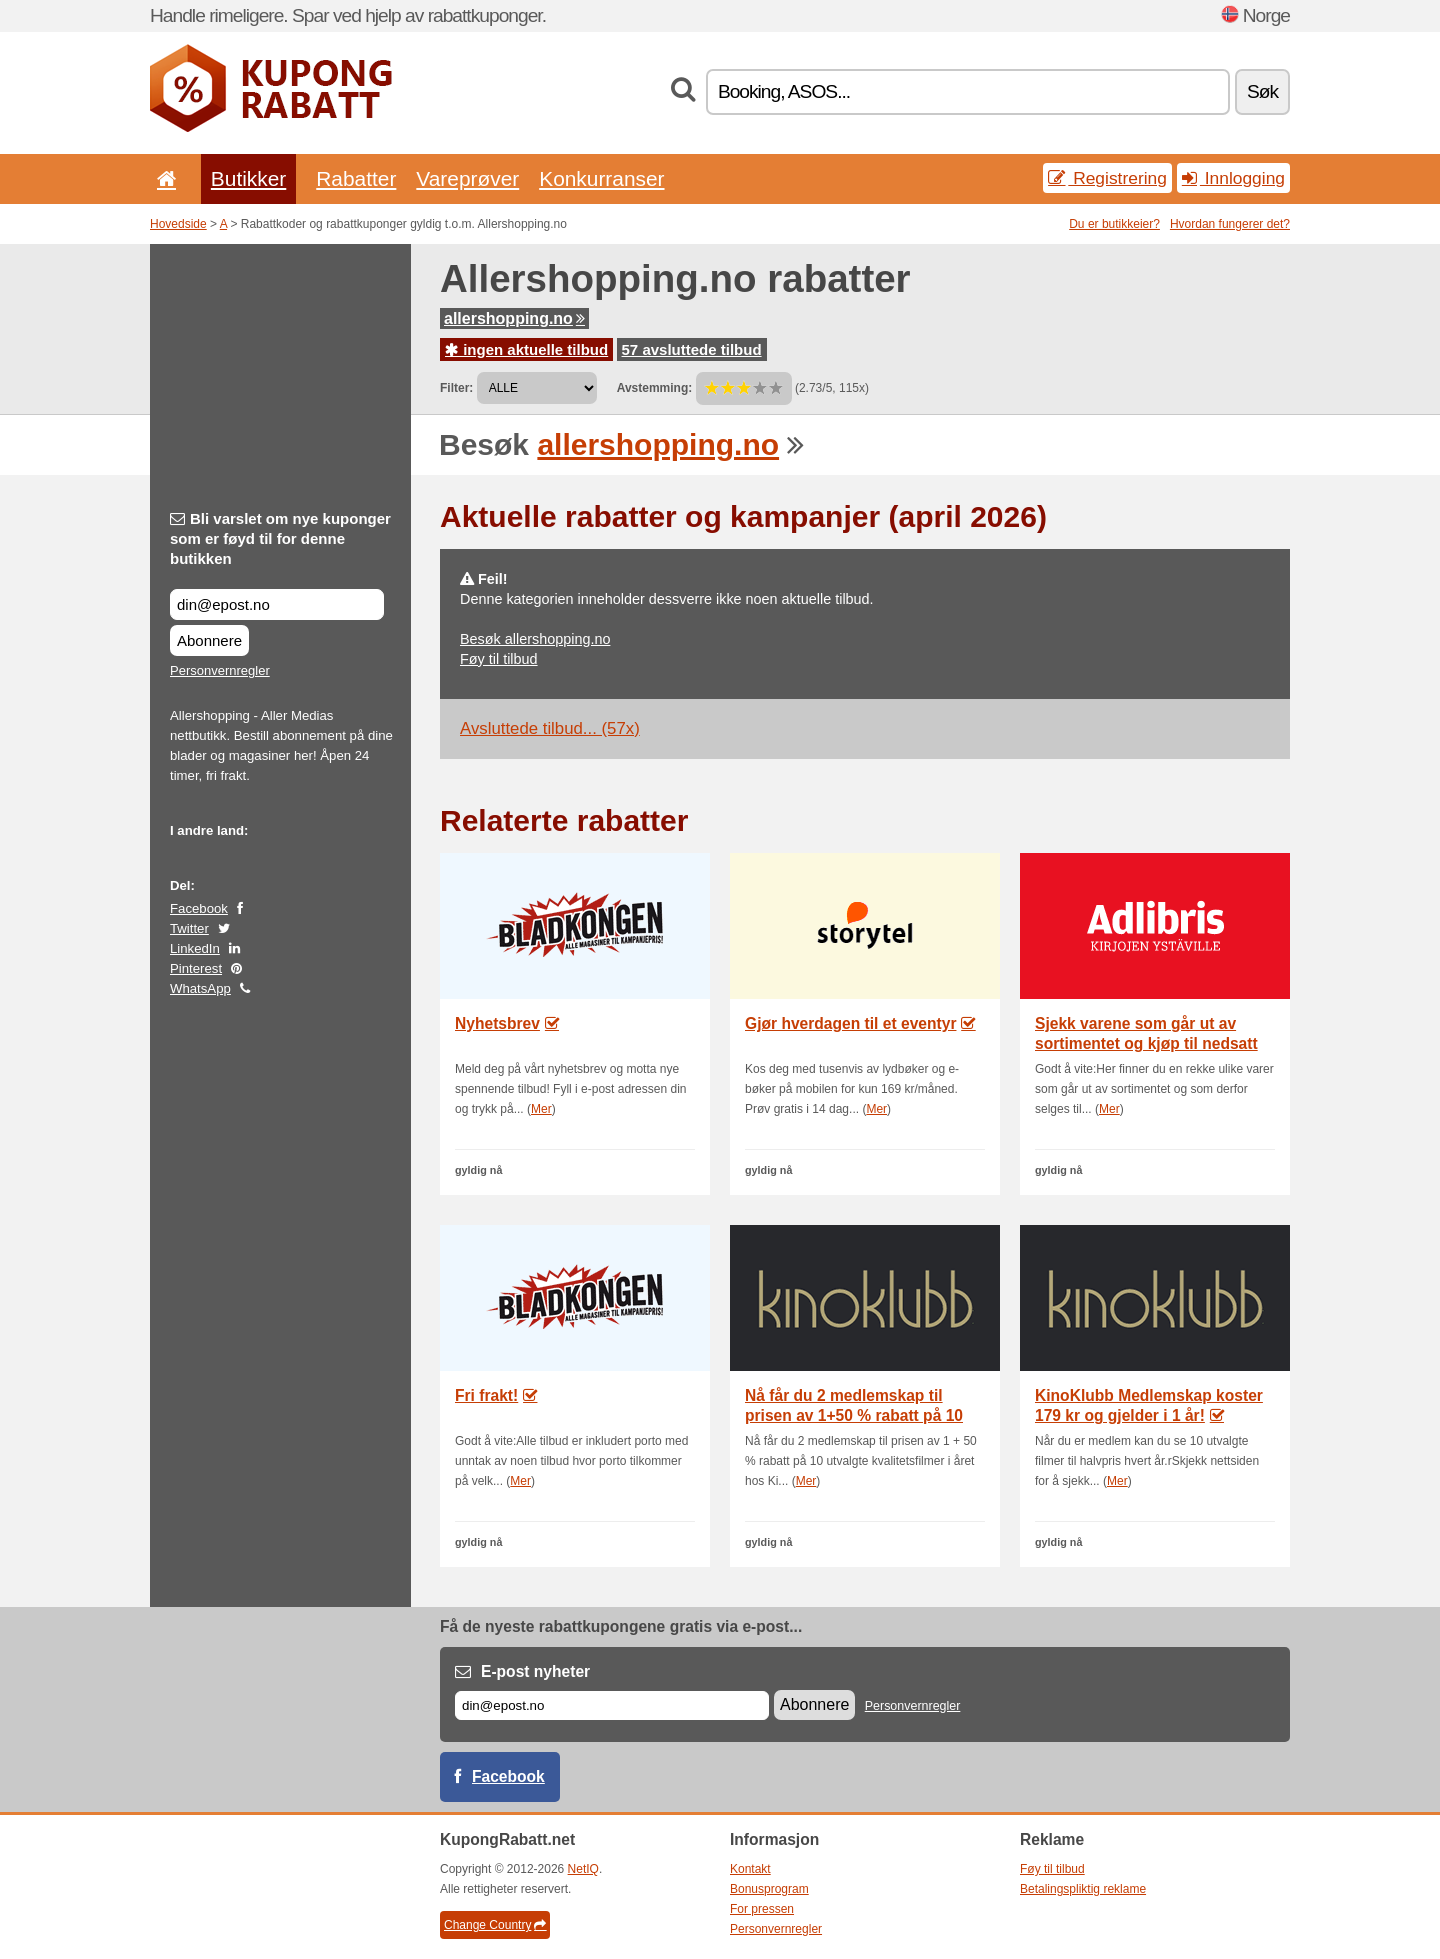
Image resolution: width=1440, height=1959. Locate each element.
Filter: (456, 388)
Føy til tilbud (499, 659)
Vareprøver (467, 178)
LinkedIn (195, 948)
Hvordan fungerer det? (1230, 224)
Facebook (199, 908)
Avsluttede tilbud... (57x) (550, 728)
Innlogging (1233, 178)
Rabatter (356, 178)
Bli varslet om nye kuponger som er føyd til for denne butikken (280, 538)
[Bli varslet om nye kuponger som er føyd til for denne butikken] (277, 604)
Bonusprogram (769, 1889)
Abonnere (209, 640)
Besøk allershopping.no (535, 639)
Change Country (495, 1925)
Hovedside (178, 224)
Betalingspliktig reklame (1083, 1889)
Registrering (1107, 178)
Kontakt (750, 1869)
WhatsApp (200, 988)
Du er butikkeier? (1114, 224)
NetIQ (583, 1869)
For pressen (762, 1909)
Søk (1262, 91)
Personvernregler (220, 670)
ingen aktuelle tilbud (526, 349)
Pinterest (196, 968)
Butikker (248, 178)
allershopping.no (514, 318)
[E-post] (612, 1705)
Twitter (189, 928)
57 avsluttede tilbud (692, 349)
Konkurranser (601, 178)
